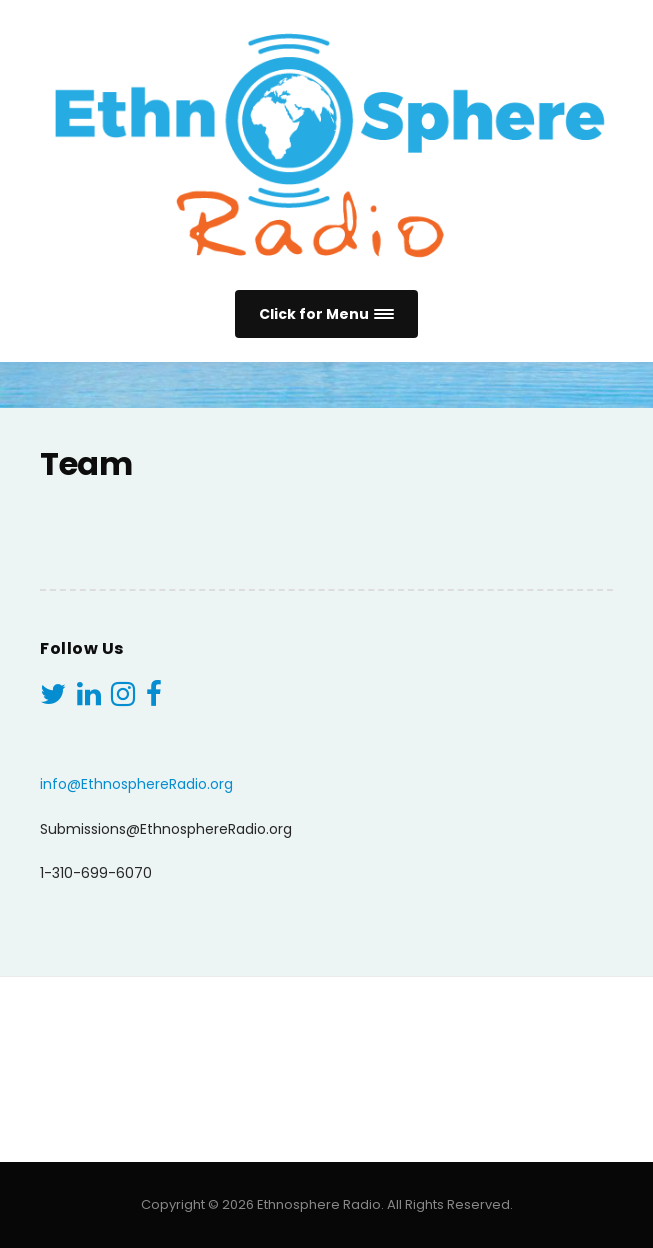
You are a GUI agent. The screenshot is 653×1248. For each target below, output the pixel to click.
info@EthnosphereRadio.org (136, 784)
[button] (326, 314)
